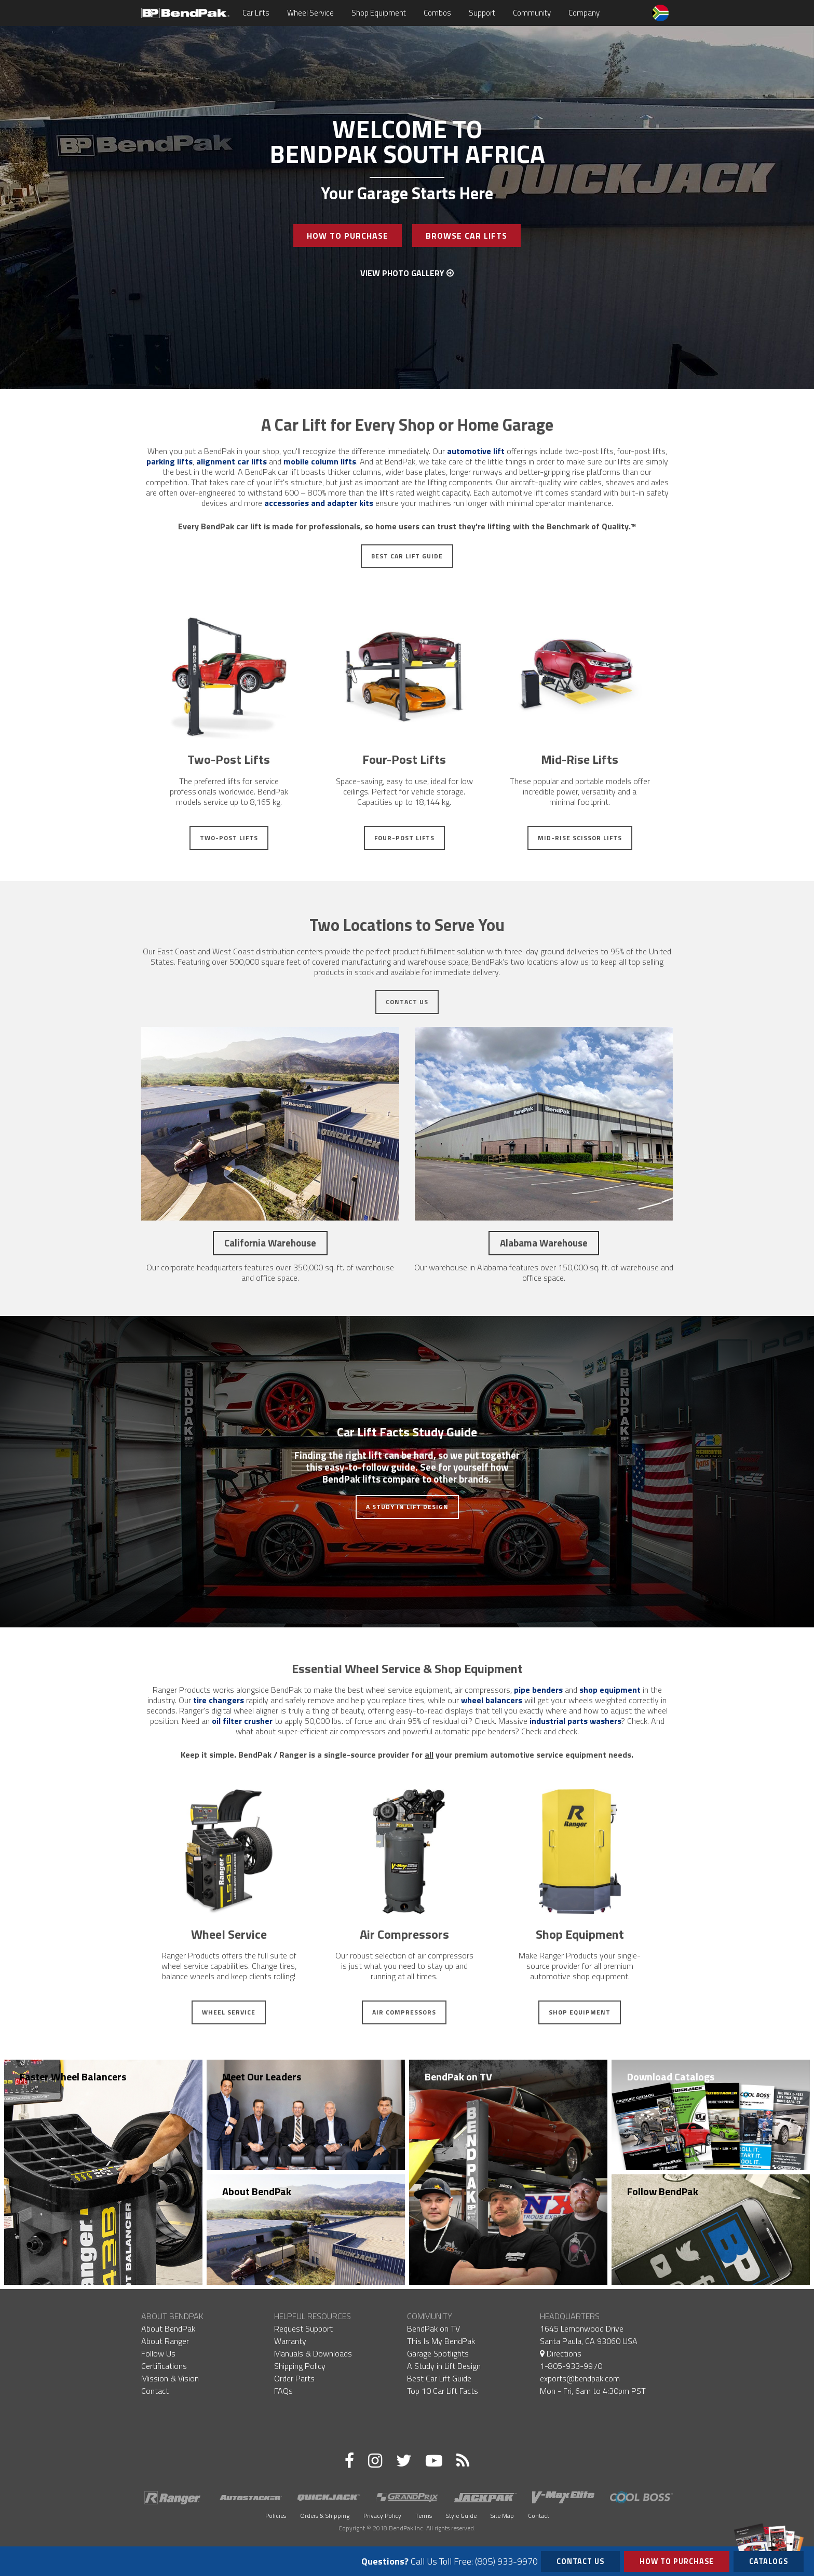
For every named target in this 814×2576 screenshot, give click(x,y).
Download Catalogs (670, 2076)
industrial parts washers (575, 1721)
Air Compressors (404, 2012)
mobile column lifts (319, 461)
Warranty (290, 2341)
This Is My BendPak (441, 2341)
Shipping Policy (299, 2366)
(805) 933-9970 (506, 2561)
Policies (275, 2515)
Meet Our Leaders (261, 2076)
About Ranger (165, 2341)
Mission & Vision (170, 2378)
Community (532, 13)
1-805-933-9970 (571, 2366)
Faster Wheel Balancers (73, 2076)
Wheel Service (310, 13)
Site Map (502, 2515)
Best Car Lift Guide (407, 556)
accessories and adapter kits (318, 503)
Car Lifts (255, 13)
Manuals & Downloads (313, 2353)
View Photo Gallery (407, 273)
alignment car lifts (231, 461)
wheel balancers (491, 1700)
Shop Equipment (378, 13)
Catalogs (769, 2559)
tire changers (218, 1700)
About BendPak (256, 2191)
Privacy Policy (382, 2515)
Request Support (303, 2328)
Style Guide (461, 2515)
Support (482, 13)
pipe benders (538, 1689)
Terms (423, 2515)
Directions (560, 2353)
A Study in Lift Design (407, 1507)
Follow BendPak (662, 2191)
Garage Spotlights (438, 2353)
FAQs (283, 2391)
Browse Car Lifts (466, 235)
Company (584, 13)
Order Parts (294, 2378)
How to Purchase (677, 2561)
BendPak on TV (458, 2076)
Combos (437, 13)
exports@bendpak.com (580, 2378)
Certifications (164, 2366)
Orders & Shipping (324, 2515)
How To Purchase (347, 235)
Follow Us (158, 2353)
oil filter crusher (242, 1721)
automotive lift (476, 451)
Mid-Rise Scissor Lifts (580, 838)
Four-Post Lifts (404, 838)
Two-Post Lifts (229, 838)
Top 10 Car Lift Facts (442, 2391)
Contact (155, 2391)
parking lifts (169, 461)
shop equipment (610, 1689)
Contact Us (407, 1002)
